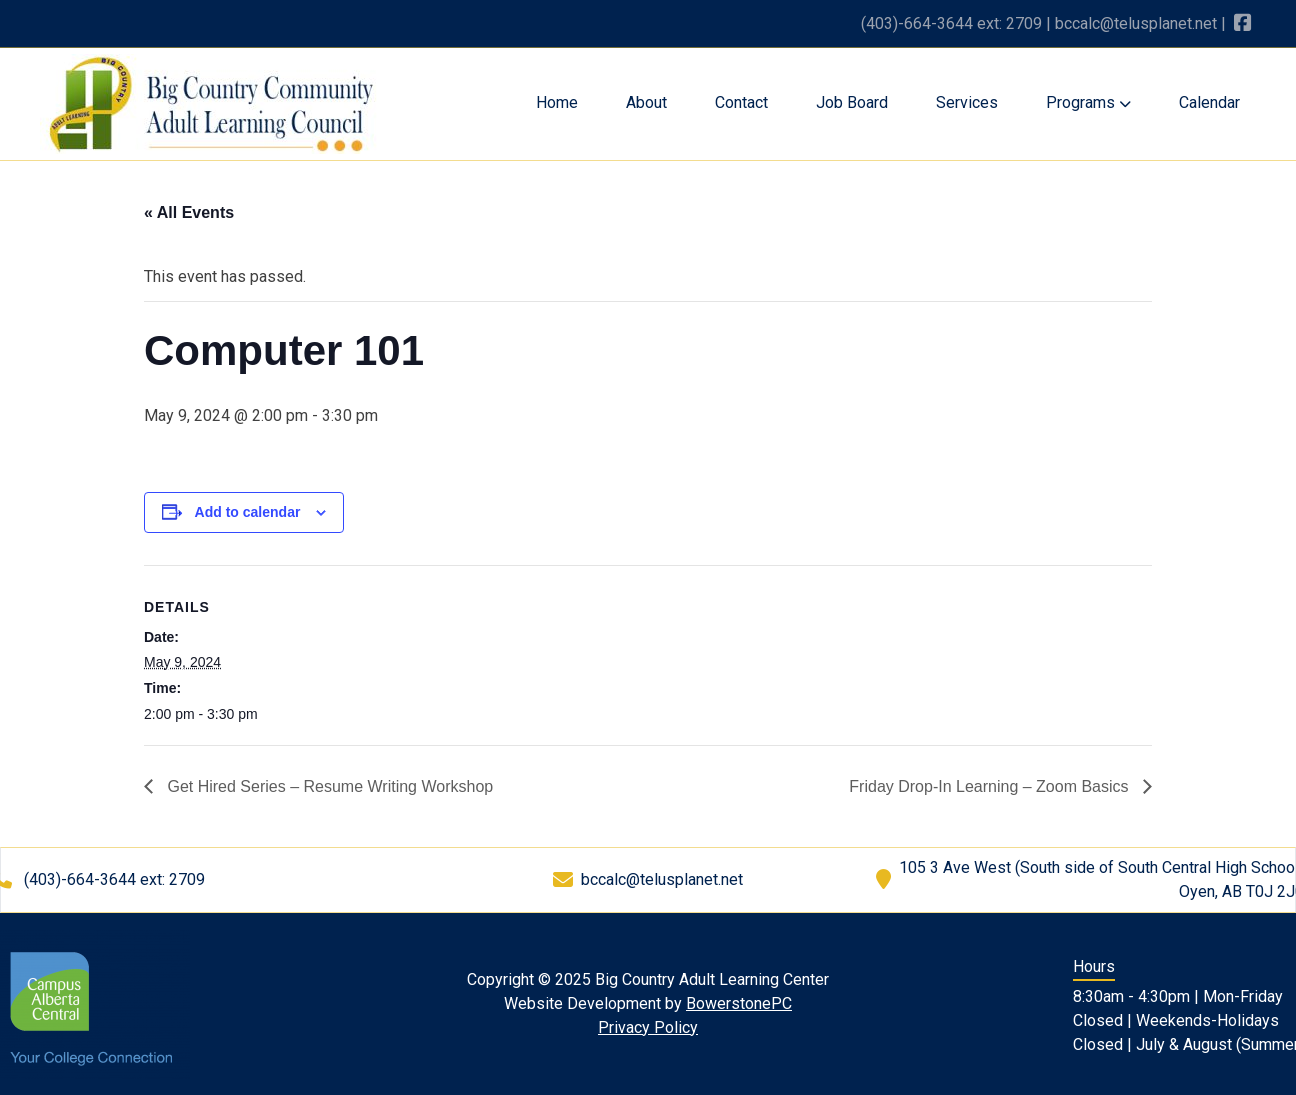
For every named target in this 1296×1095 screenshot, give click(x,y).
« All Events (189, 212)
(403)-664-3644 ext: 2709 (951, 23)
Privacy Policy (648, 1027)
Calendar (1209, 102)
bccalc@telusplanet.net (1136, 23)
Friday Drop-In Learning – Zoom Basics (991, 786)
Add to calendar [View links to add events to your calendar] (248, 512)
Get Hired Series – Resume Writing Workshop (328, 786)
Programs (1088, 102)
